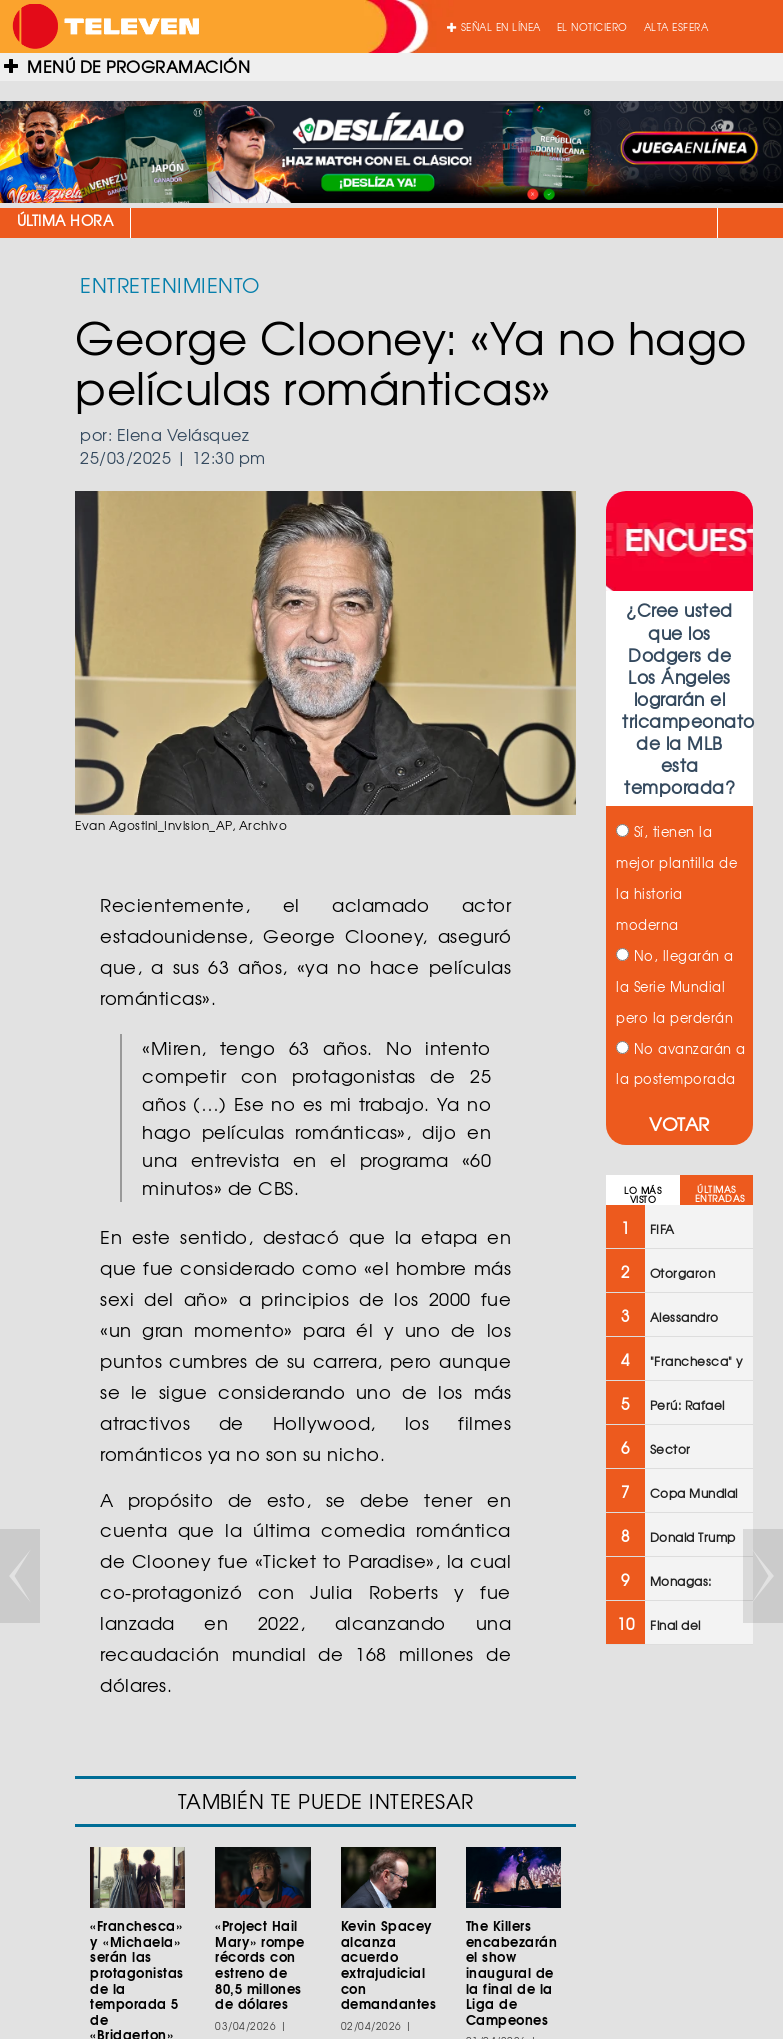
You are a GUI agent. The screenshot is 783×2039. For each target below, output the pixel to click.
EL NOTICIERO (592, 26)
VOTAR (679, 1123)
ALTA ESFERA (676, 26)
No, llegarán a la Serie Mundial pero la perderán (675, 986)
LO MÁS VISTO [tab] (642, 1195)
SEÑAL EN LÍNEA (494, 26)
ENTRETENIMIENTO (170, 284)
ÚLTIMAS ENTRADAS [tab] (720, 1194)
